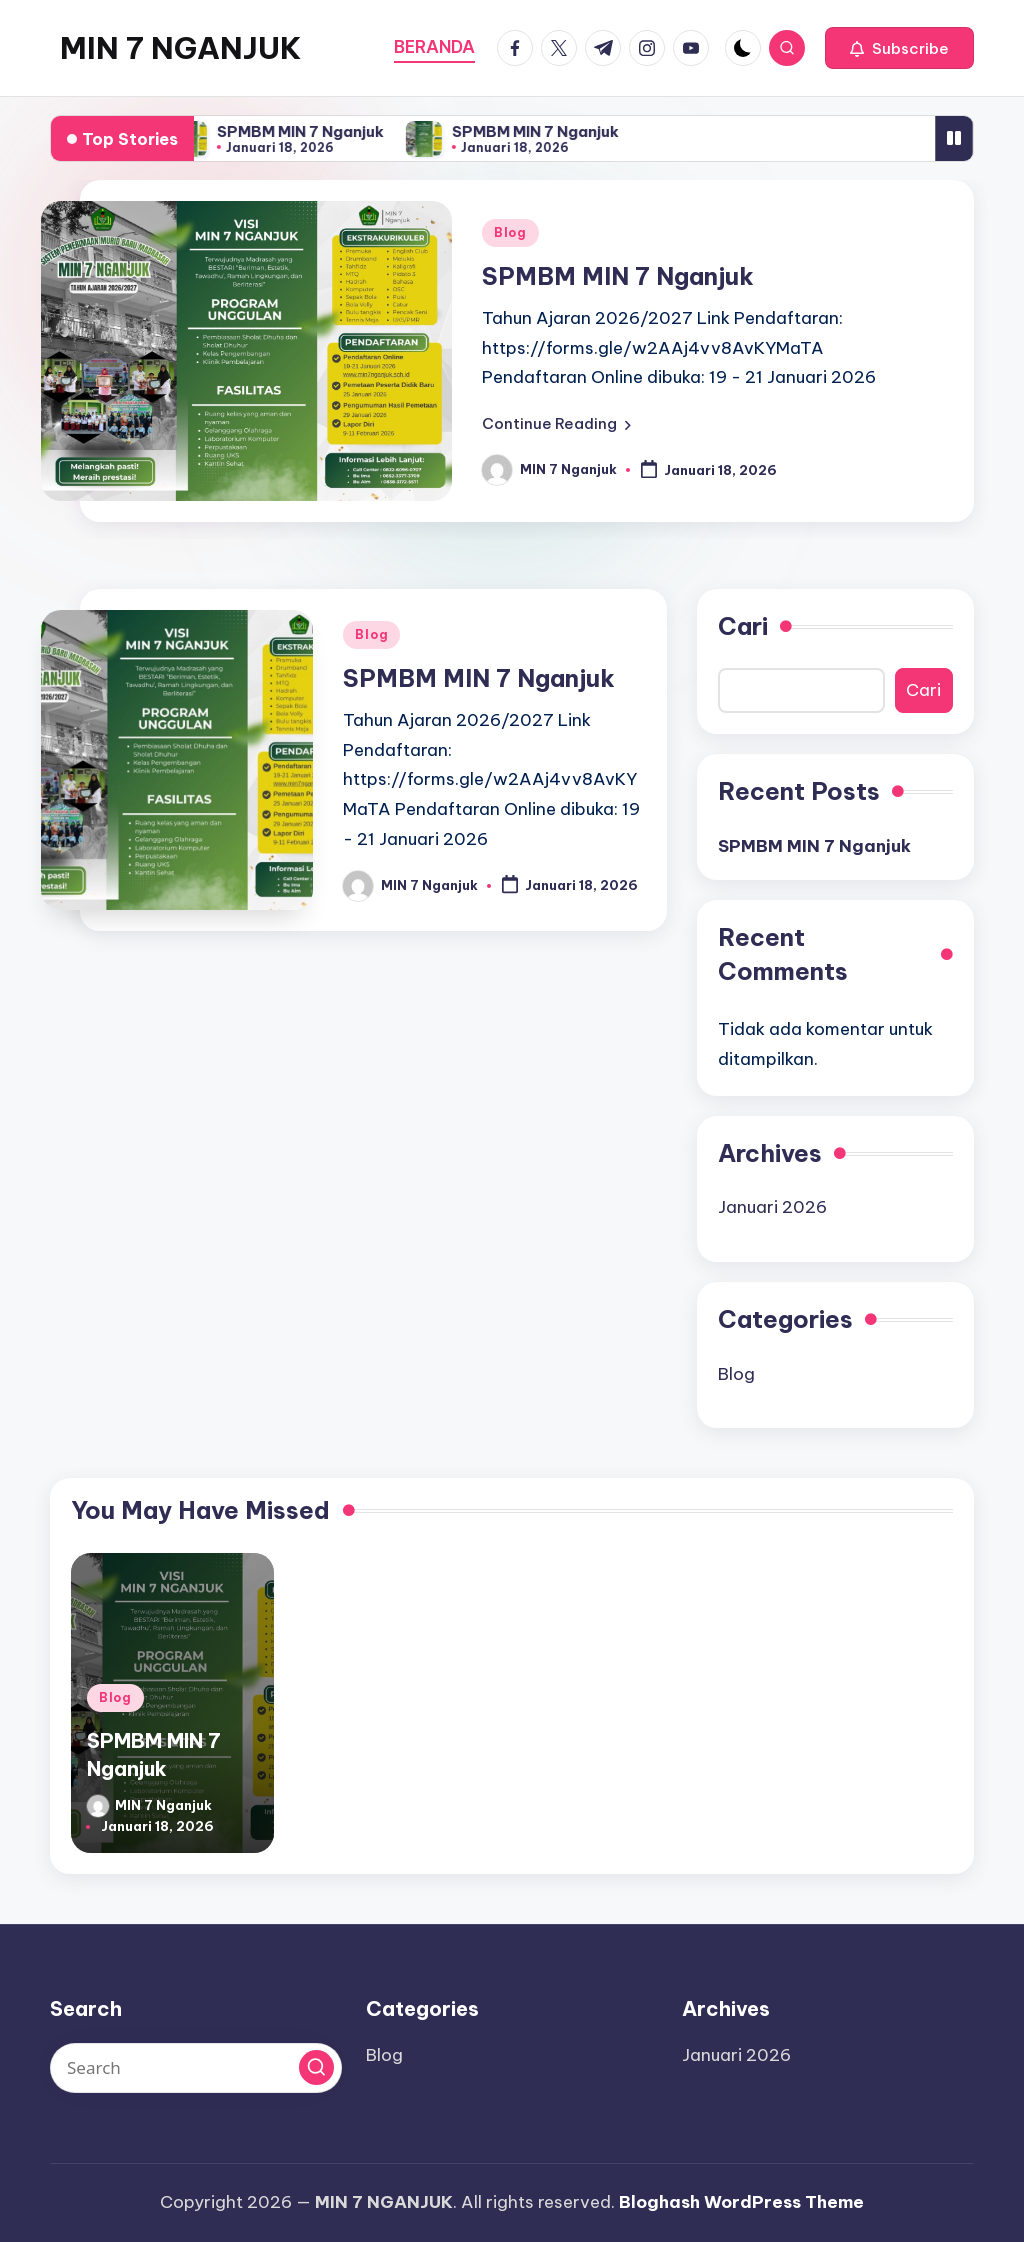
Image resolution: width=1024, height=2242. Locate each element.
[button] (899, 48)
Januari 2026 (772, 1207)
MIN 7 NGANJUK (180, 48)
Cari (743, 626)
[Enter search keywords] (196, 2068)
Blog (510, 232)
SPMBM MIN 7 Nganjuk (307, 131)
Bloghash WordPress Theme (741, 2202)
